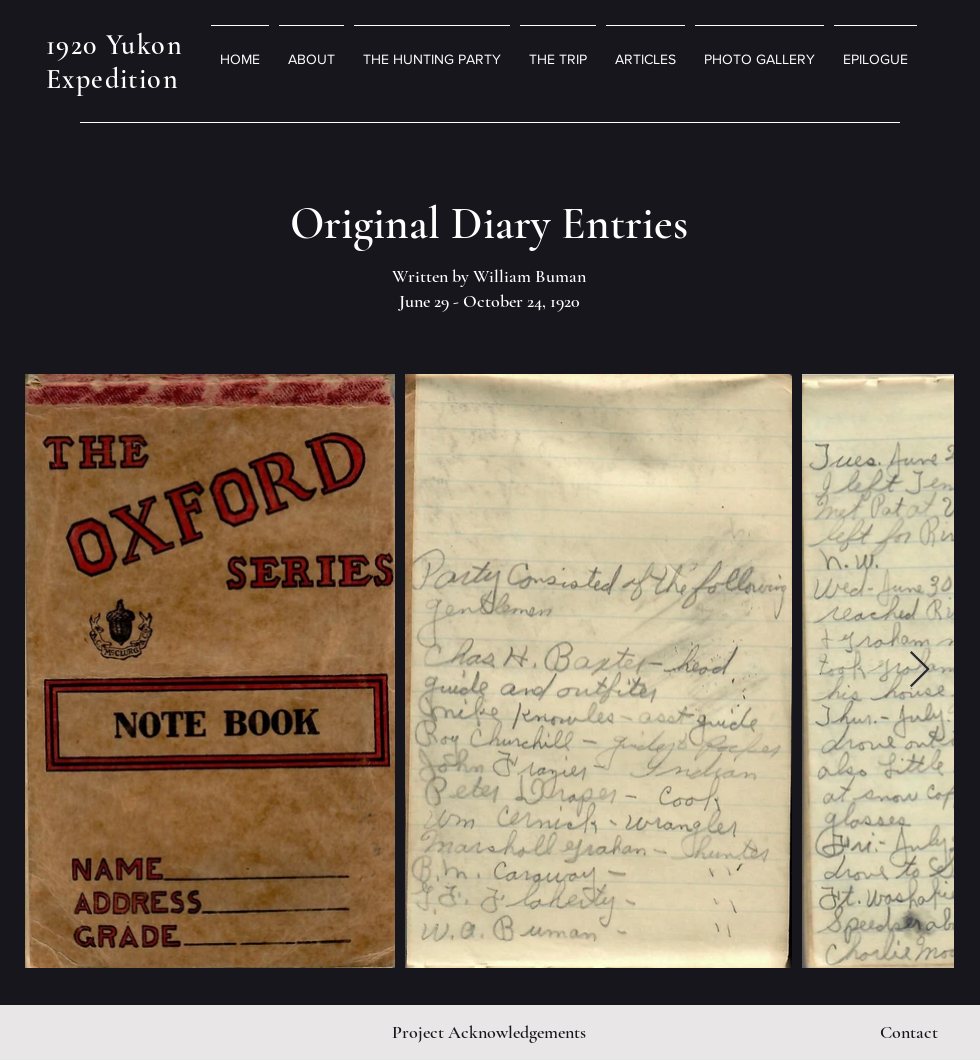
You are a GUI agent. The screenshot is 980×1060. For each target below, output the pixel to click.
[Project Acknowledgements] (488, 1032)
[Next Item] (919, 670)
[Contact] (909, 1032)
